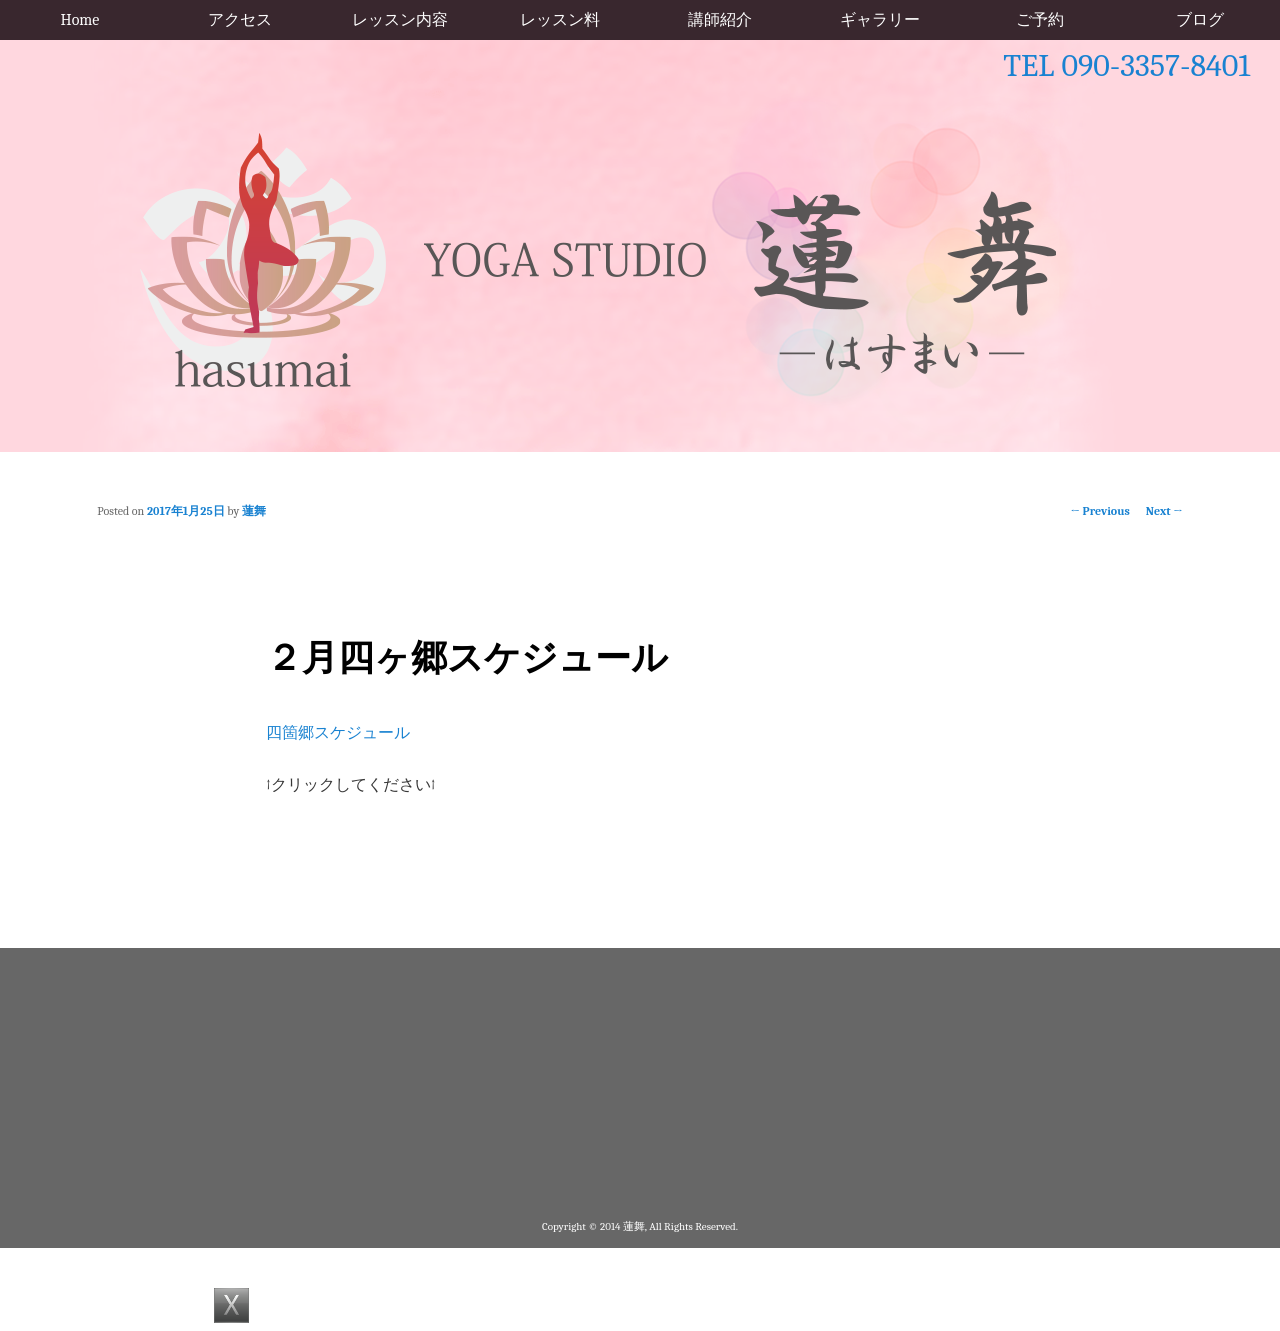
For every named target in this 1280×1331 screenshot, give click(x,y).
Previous (1100, 511)
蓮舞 (254, 511)
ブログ (1200, 20)
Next (1164, 511)
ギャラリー (880, 20)
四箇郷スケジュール (338, 733)
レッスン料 (560, 20)
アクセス (240, 20)
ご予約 (1040, 20)
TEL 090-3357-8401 (1126, 65)
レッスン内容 (400, 20)
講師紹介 (720, 20)
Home (80, 20)
